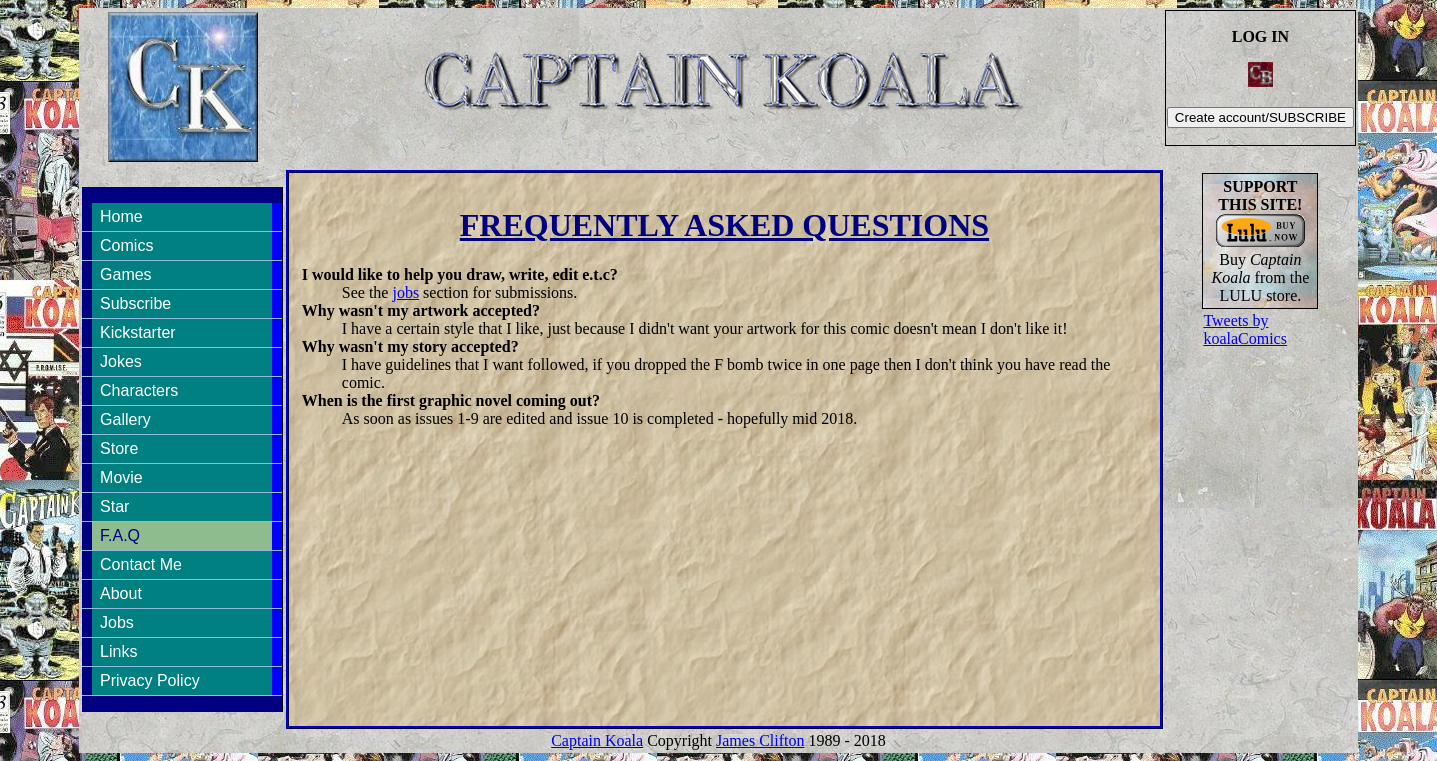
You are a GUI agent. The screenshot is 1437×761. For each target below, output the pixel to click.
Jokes (121, 361)
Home (121, 216)
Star (114, 506)
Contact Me (141, 564)
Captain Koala (597, 740)
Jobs (117, 622)
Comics (126, 245)
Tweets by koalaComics (1245, 329)
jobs (405, 292)
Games (126, 274)
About (121, 593)
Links (118, 651)
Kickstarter (138, 332)
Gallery (125, 419)
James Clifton (760, 740)
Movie (121, 477)
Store (119, 448)
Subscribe (135, 303)
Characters (139, 390)
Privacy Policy (150, 680)
